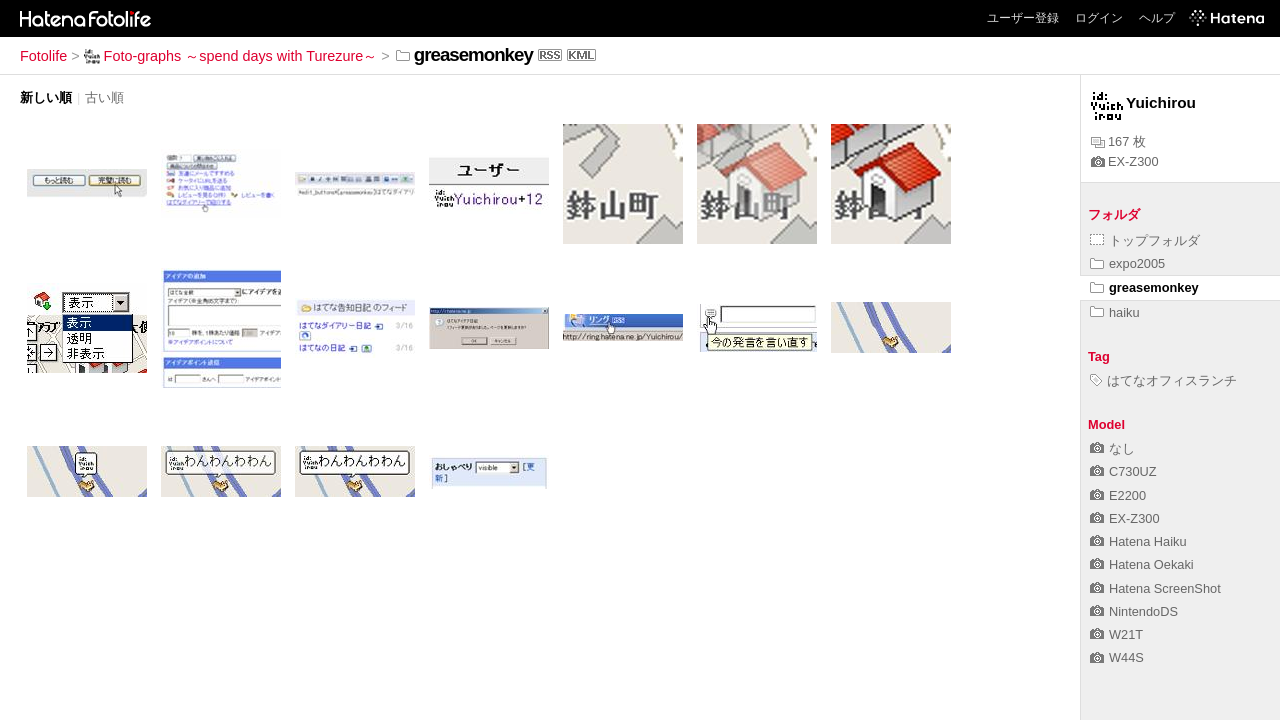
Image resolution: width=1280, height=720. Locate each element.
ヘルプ (1157, 18)
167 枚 (1118, 141)
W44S (1117, 657)
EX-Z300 (1125, 161)
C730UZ (1123, 471)
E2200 (1118, 495)
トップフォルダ (1145, 240)
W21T (1116, 634)
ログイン (1099, 18)
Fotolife (43, 56)
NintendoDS (1134, 611)
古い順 (104, 97)
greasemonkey (1144, 287)
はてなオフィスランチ (1163, 380)
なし (1112, 448)
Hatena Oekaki (1142, 564)
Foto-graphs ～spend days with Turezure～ (231, 56)
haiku (1115, 312)
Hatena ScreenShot (1155, 588)
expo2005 (1127, 263)
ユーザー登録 (1023, 18)
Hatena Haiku (1138, 541)
